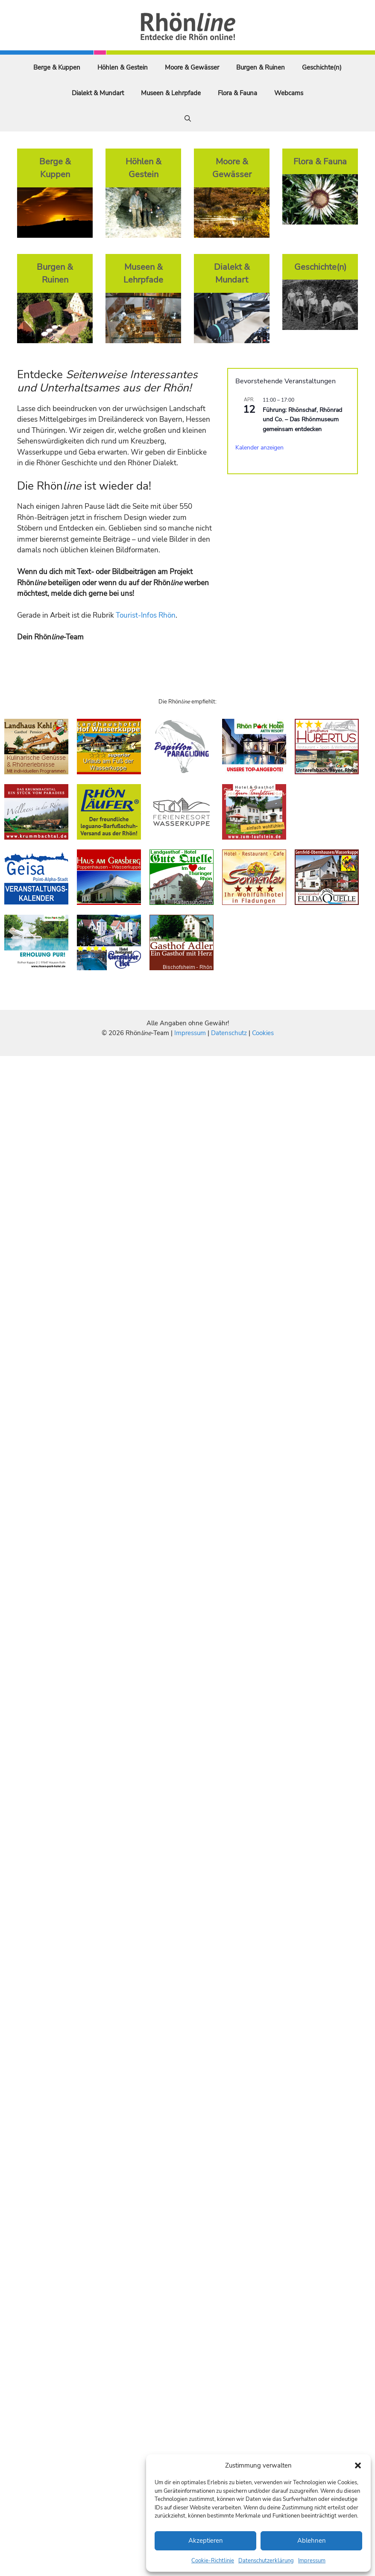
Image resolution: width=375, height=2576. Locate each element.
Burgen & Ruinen (260, 67)
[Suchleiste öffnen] (187, 118)
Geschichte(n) (322, 67)
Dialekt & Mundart (98, 93)
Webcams (288, 93)
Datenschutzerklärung (266, 2560)
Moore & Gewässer (192, 67)
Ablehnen (311, 2540)
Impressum (311, 2560)
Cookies (263, 1033)
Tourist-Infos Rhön (146, 615)
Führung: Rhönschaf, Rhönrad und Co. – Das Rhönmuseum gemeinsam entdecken (302, 419)
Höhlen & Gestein (122, 67)
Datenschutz (229, 1033)
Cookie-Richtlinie (212, 2560)
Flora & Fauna (237, 93)
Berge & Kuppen (56, 67)
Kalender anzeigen (259, 447)
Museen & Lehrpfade (171, 93)
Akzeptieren (205, 2540)
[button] (358, 2465)
